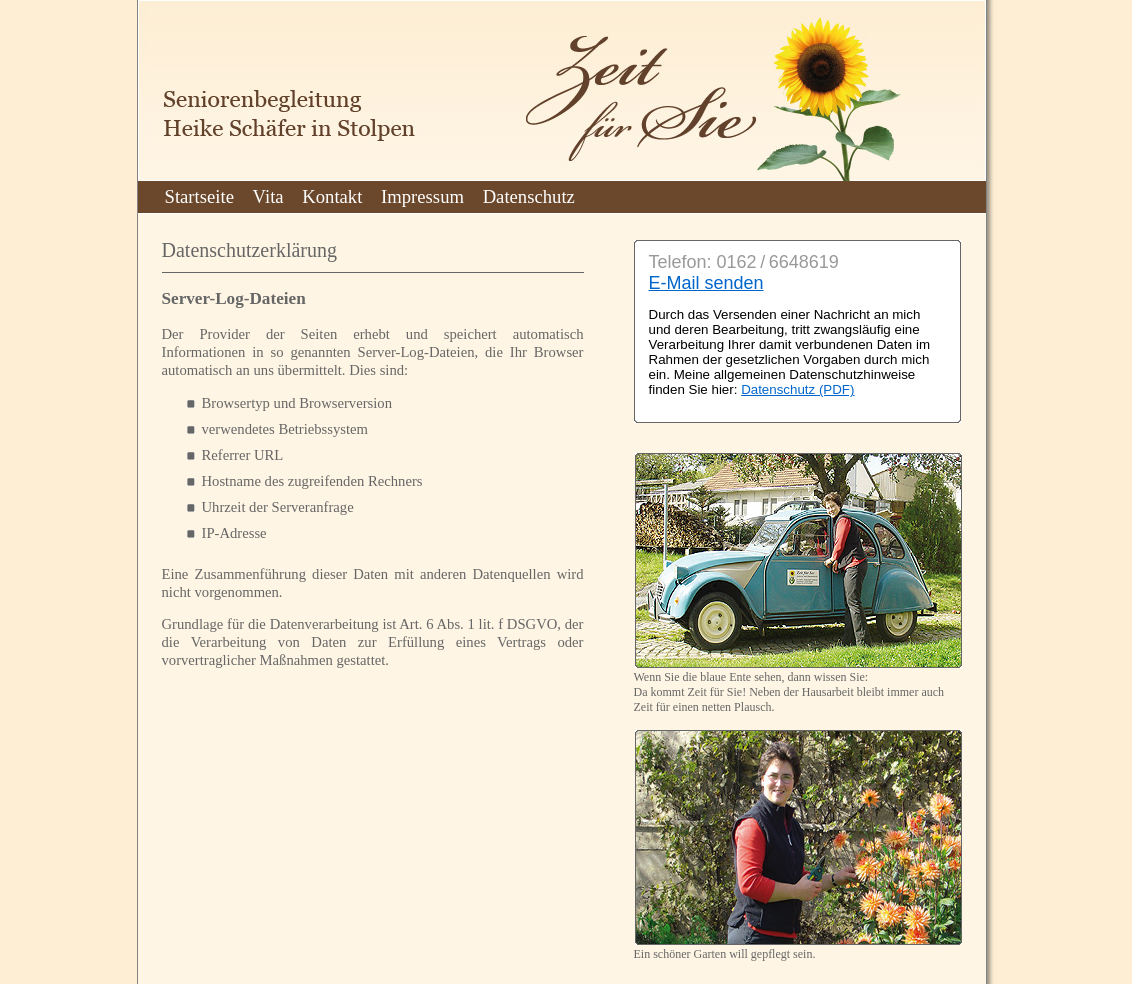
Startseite (199, 196)
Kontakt (332, 196)
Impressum (422, 196)
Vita (268, 196)
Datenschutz (529, 196)
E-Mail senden (706, 283)
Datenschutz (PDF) (797, 389)
